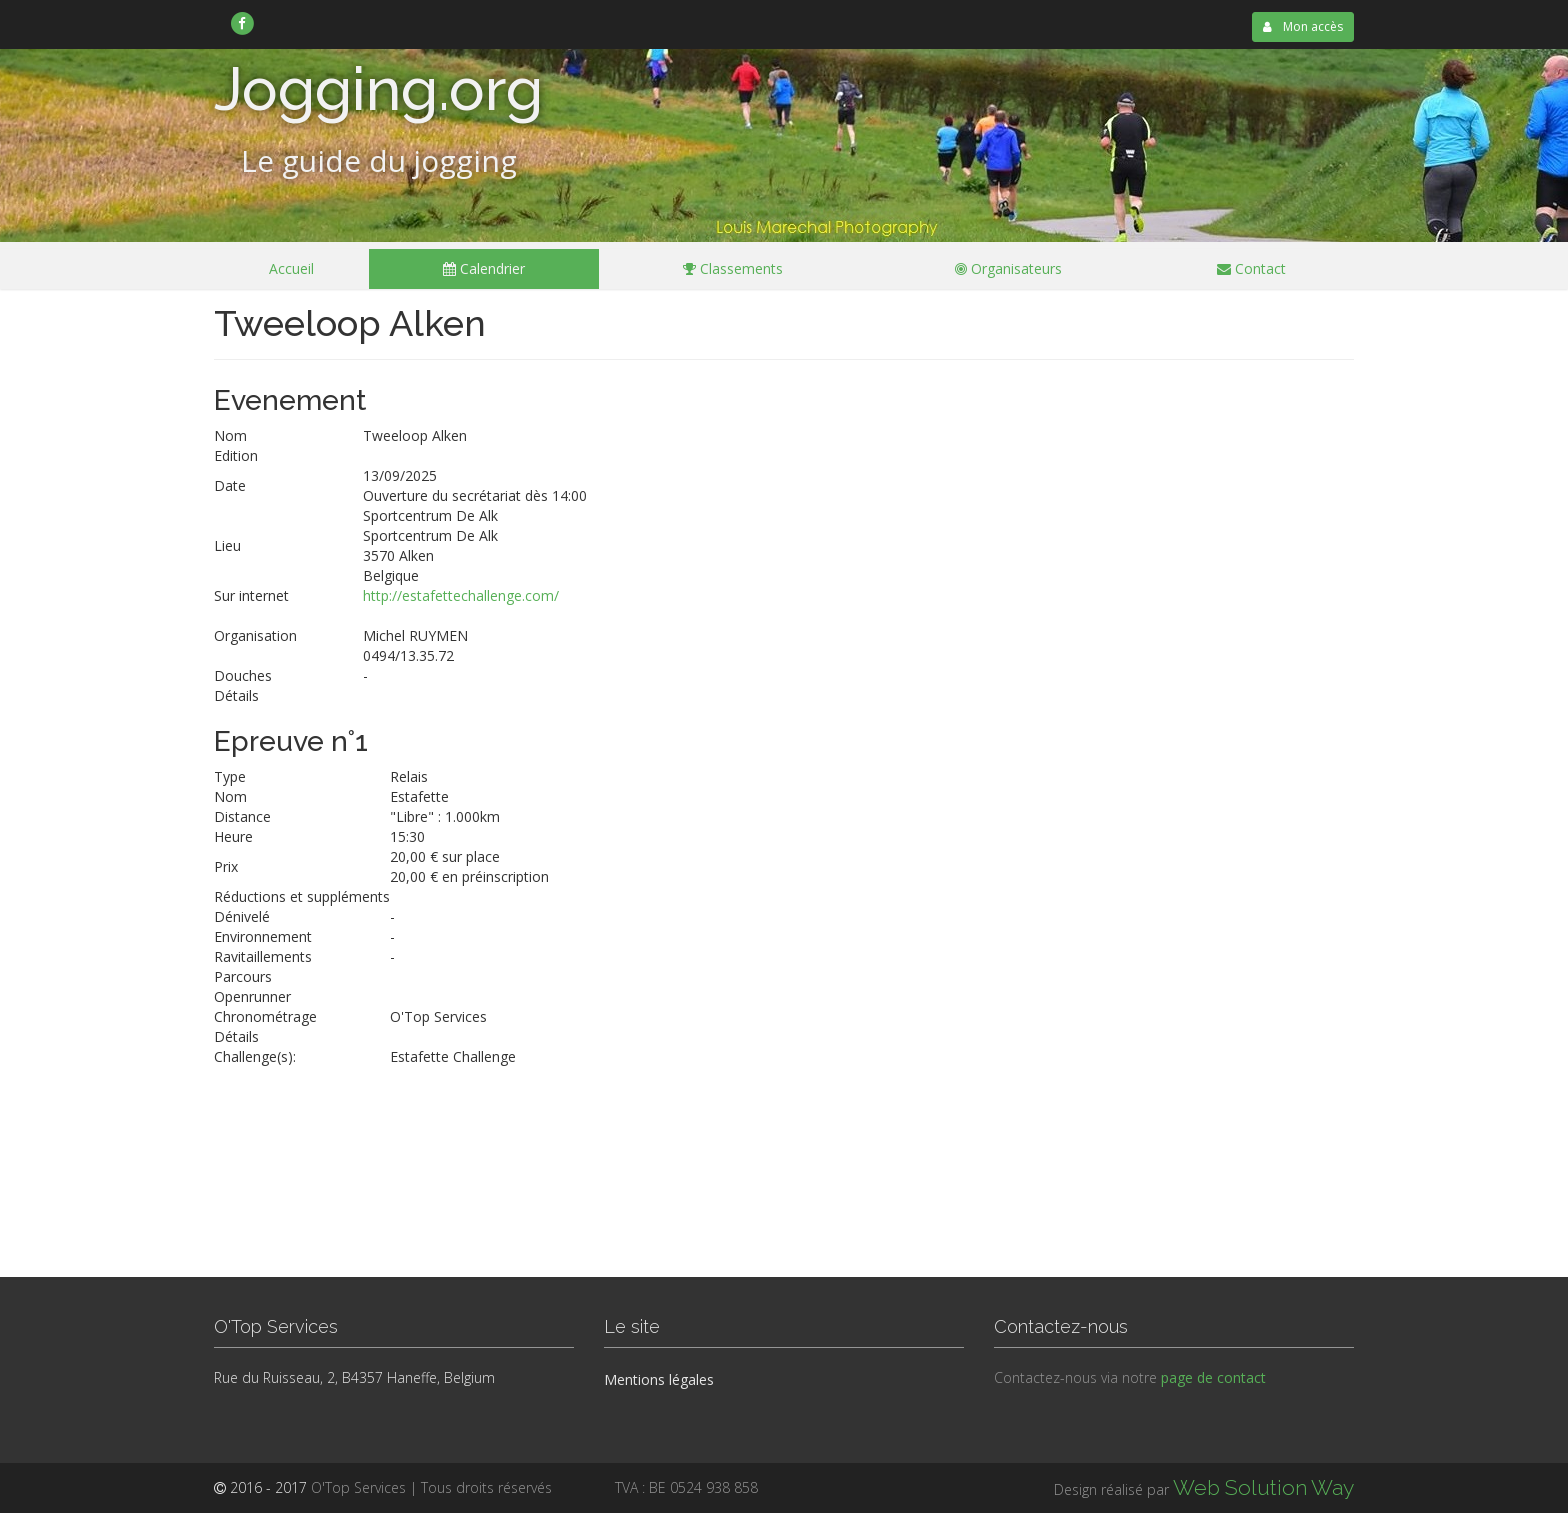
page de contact (1213, 1377)
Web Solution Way (1263, 1487)
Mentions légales (659, 1379)
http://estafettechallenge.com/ (461, 595)
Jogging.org (378, 89)
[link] (242, 23)
